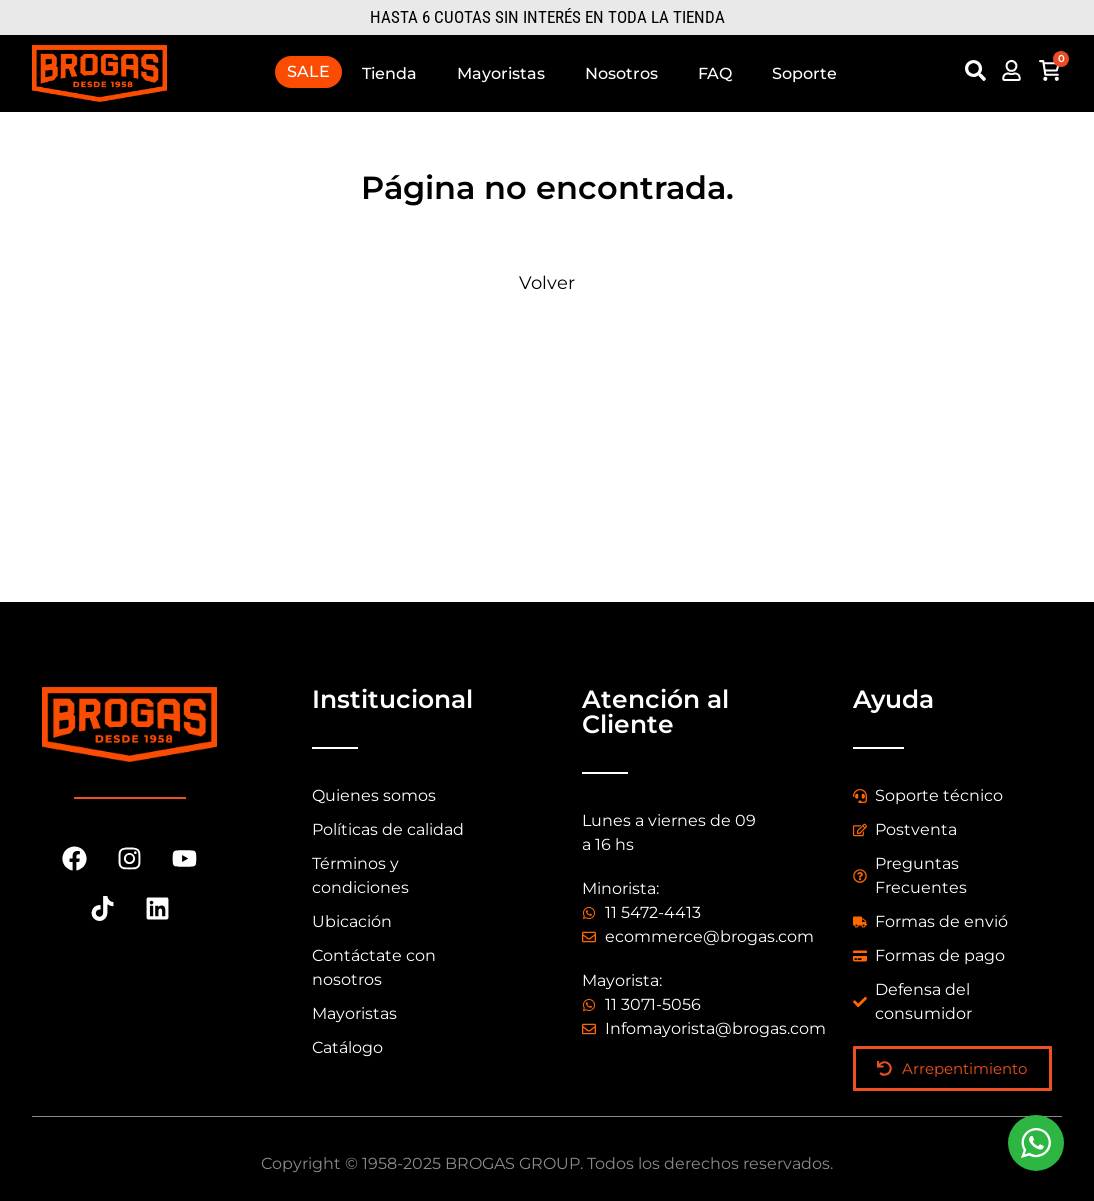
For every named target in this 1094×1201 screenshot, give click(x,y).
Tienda (389, 73)
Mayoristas (501, 73)
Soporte (804, 73)
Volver (547, 283)
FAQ (715, 73)
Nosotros (621, 73)
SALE (308, 71)
